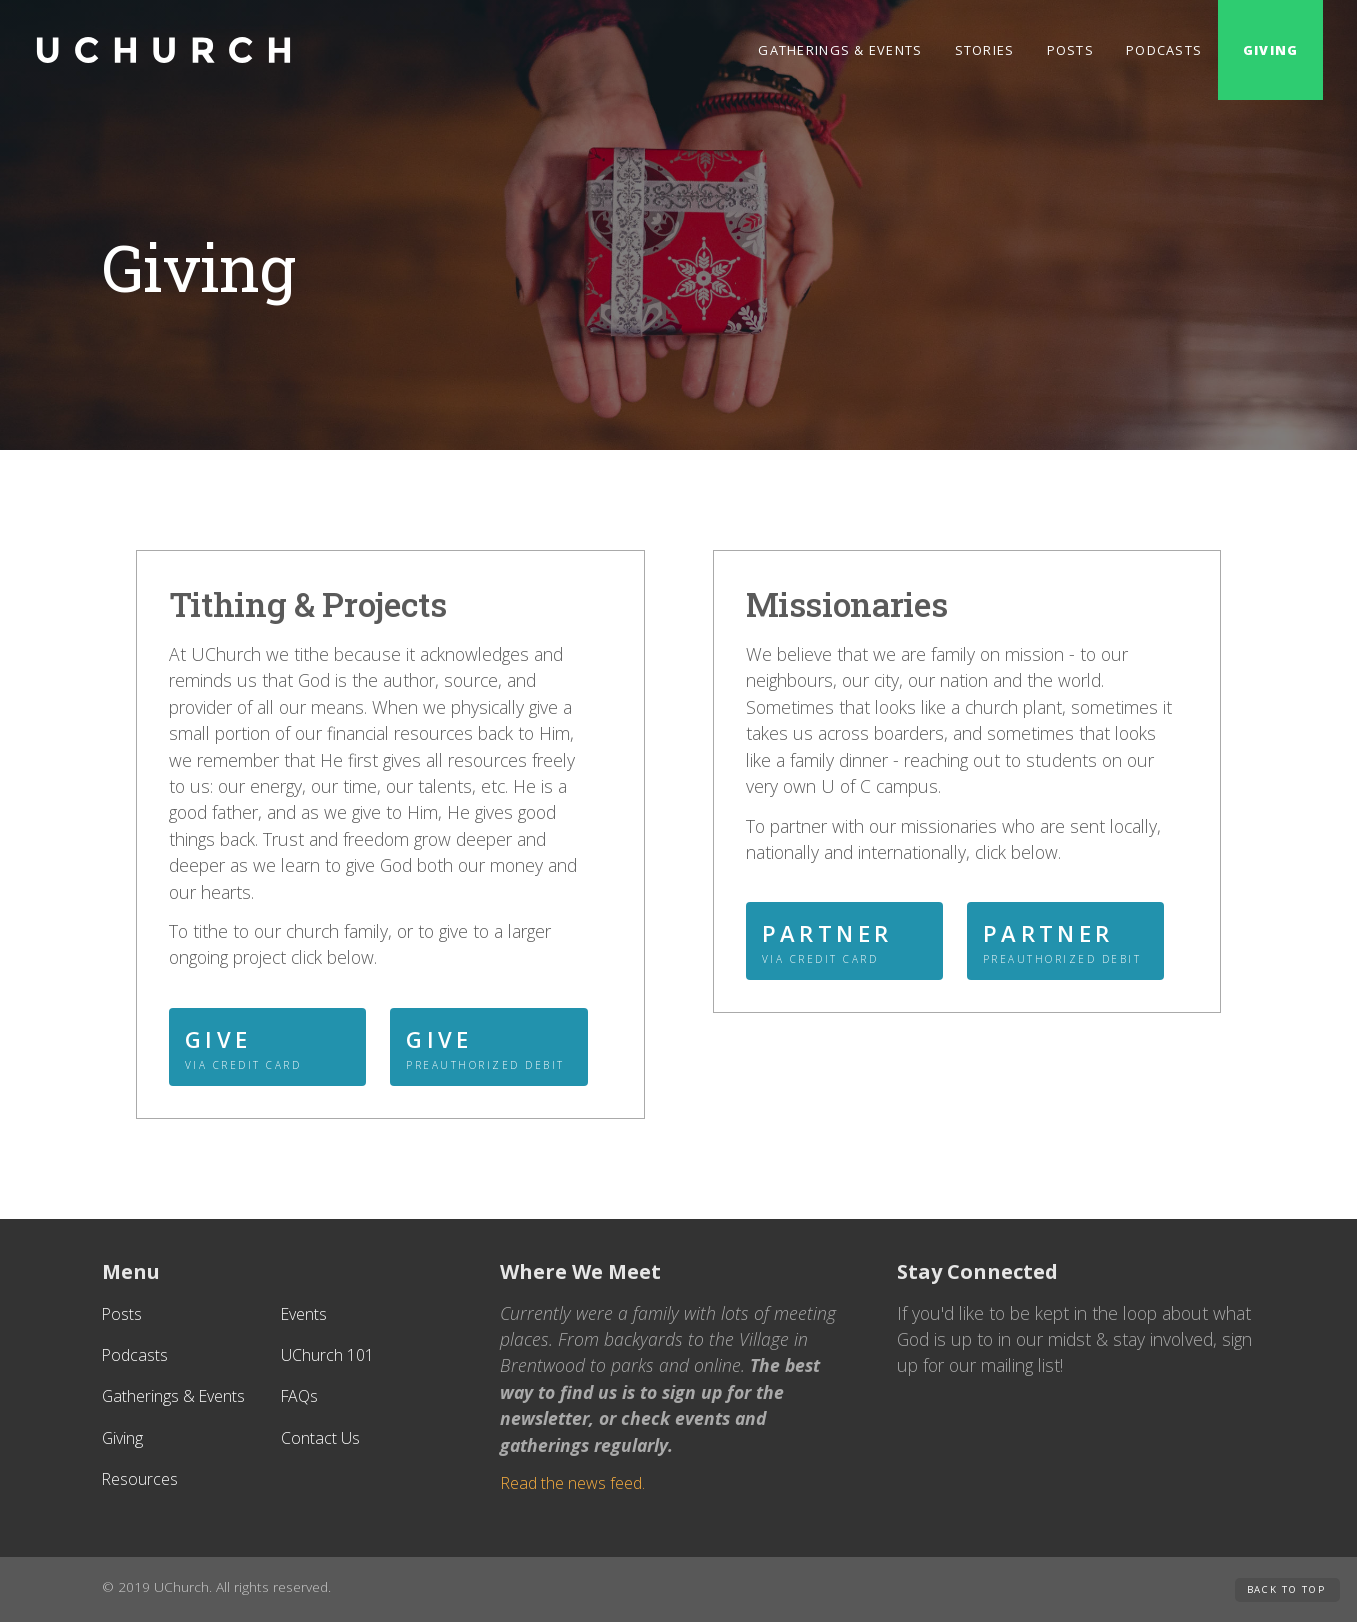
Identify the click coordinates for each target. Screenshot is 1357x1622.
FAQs (299, 1396)
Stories (985, 50)
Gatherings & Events (840, 50)
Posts (1070, 50)
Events (304, 1314)
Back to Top (1286, 1589)
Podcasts (1164, 50)
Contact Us (320, 1438)
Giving (1270, 50)
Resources (140, 1479)
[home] (164, 50)
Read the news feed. (572, 1483)
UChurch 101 (327, 1355)
